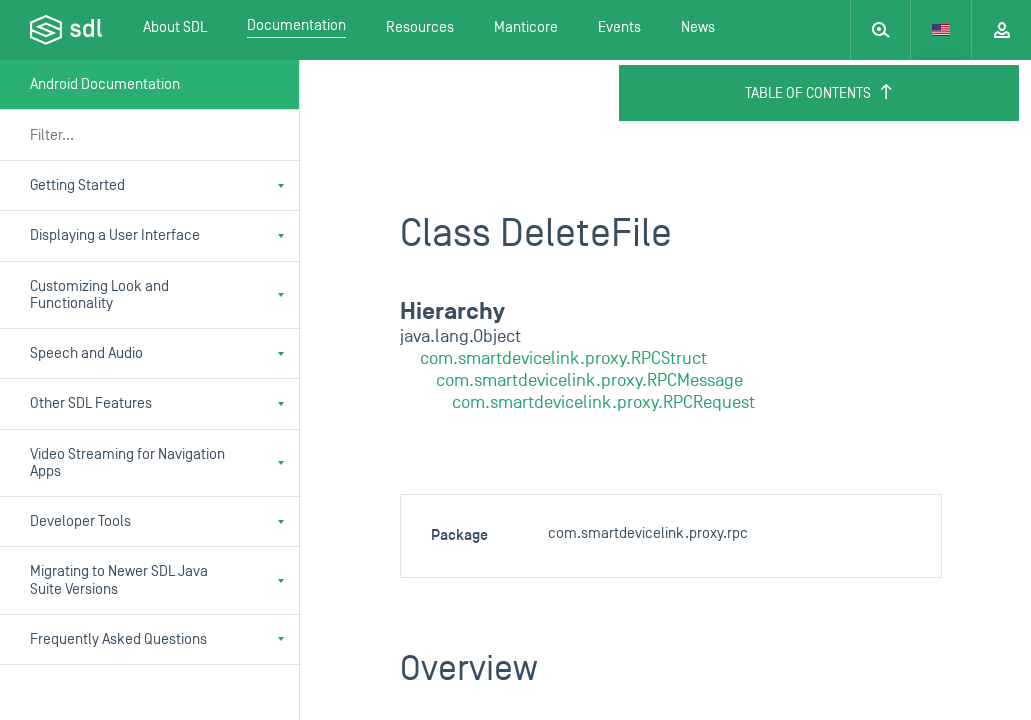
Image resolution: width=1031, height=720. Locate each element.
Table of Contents (819, 93)
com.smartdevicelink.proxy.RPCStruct (563, 358)
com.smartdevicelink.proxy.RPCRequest (603, 402)
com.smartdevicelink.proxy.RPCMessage (589, 380)
